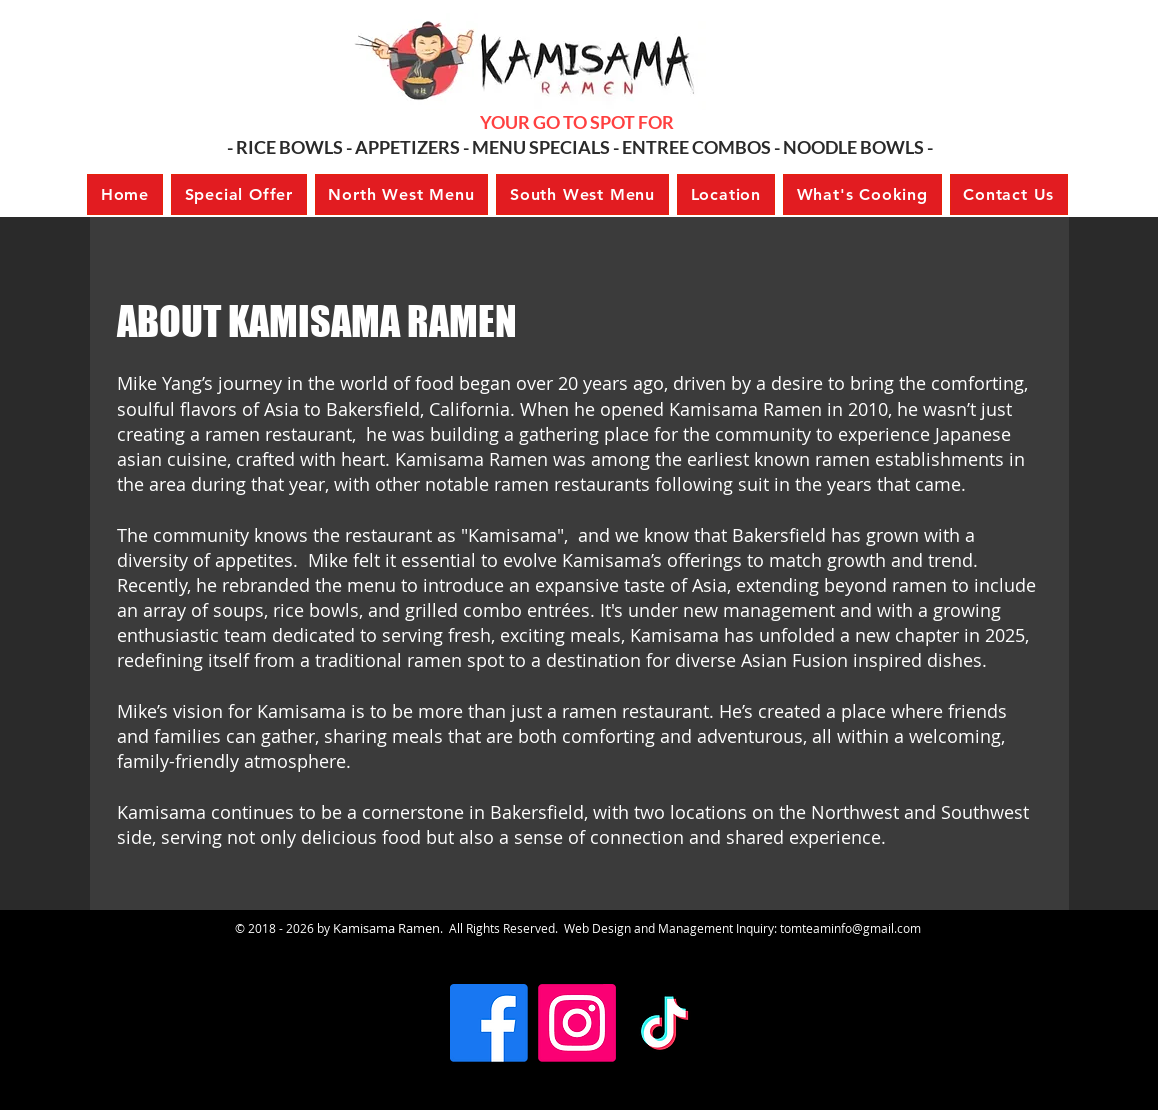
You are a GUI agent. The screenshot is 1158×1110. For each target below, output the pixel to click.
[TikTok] (665, 1023)
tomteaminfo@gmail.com (850, 928)
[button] (239, 194)
